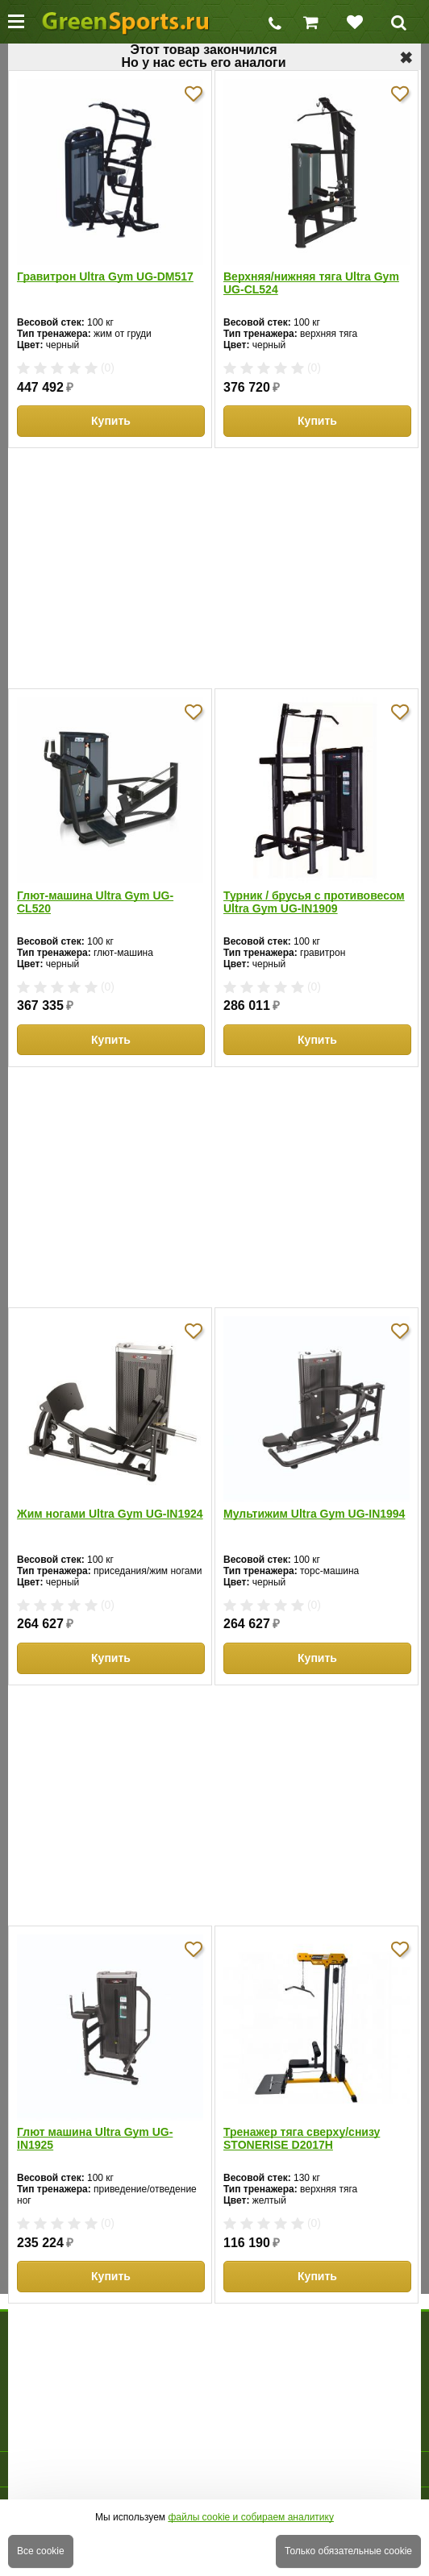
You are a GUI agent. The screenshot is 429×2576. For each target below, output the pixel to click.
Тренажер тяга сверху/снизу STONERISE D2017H (301, 2138)
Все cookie (41, 2551)
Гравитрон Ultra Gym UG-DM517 (105, 276)
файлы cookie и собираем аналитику (251, 2517)
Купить (111, 420)
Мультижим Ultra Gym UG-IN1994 (314, 1513)
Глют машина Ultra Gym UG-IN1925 (95, 2138)
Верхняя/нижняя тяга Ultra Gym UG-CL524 (311, 283)
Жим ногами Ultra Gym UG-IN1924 (110, 1513)
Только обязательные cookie (348, 2551)
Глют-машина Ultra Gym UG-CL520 (95, 902)
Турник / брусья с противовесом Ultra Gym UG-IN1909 (314, 902)
